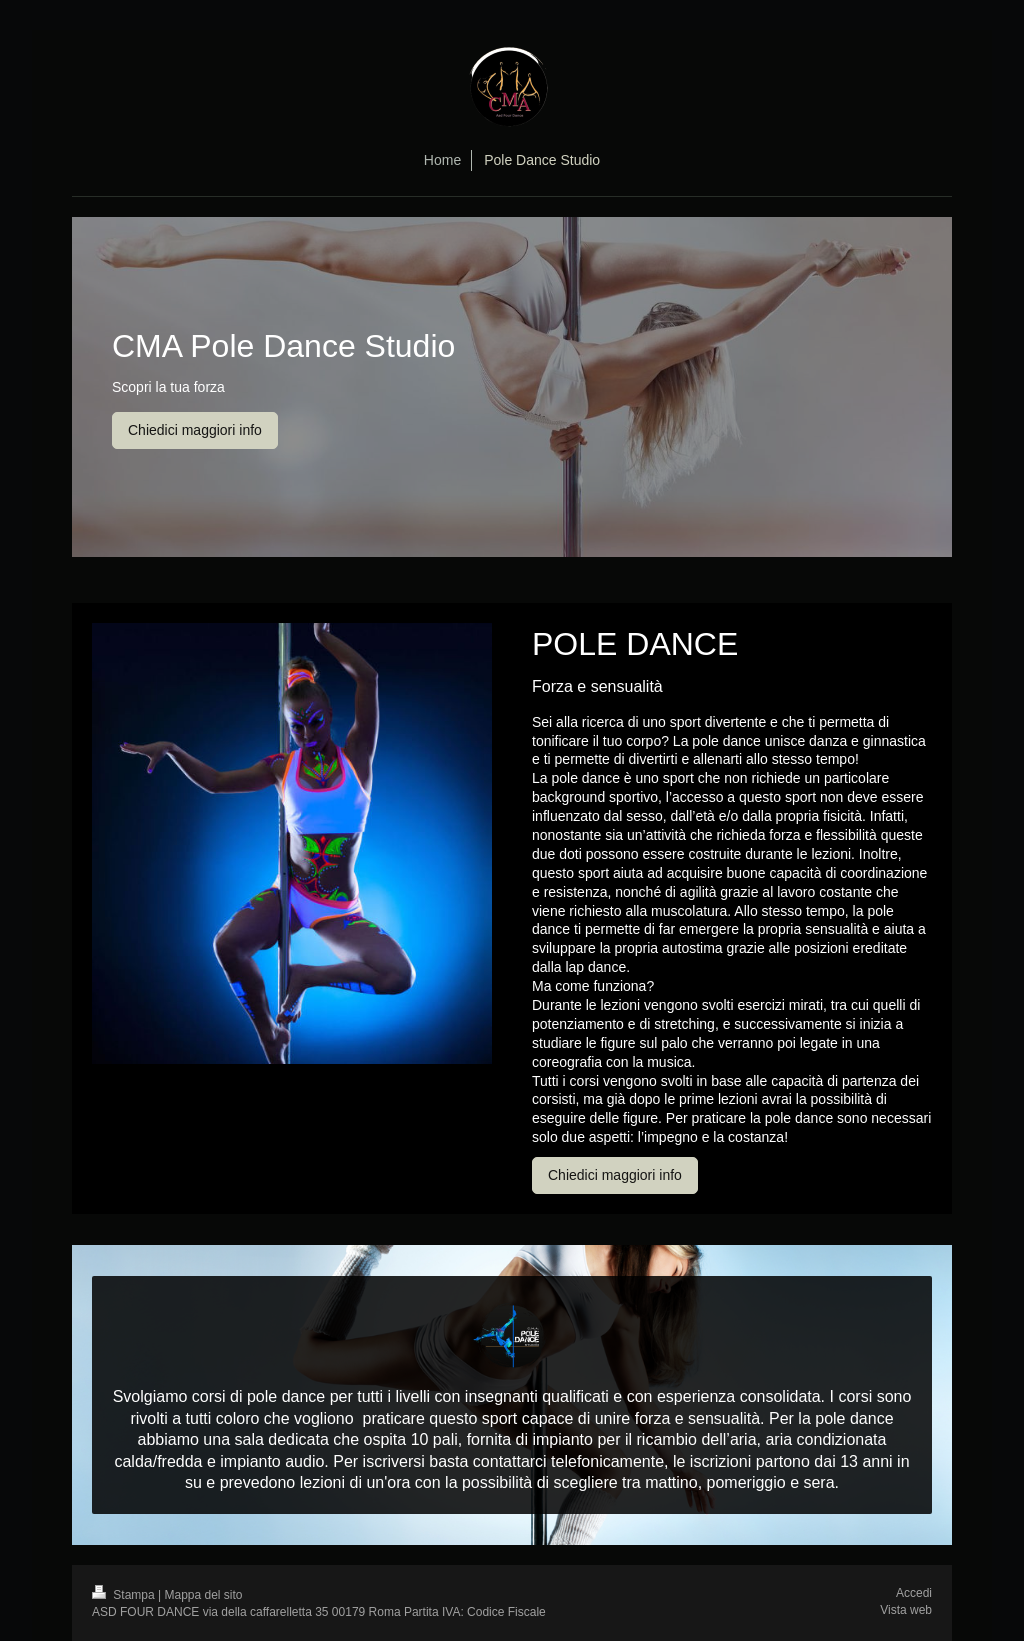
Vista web (906, 1610)
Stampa (125, 1595)
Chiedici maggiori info (195, 430)
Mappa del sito (204, 1595)
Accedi (914, 1593)
